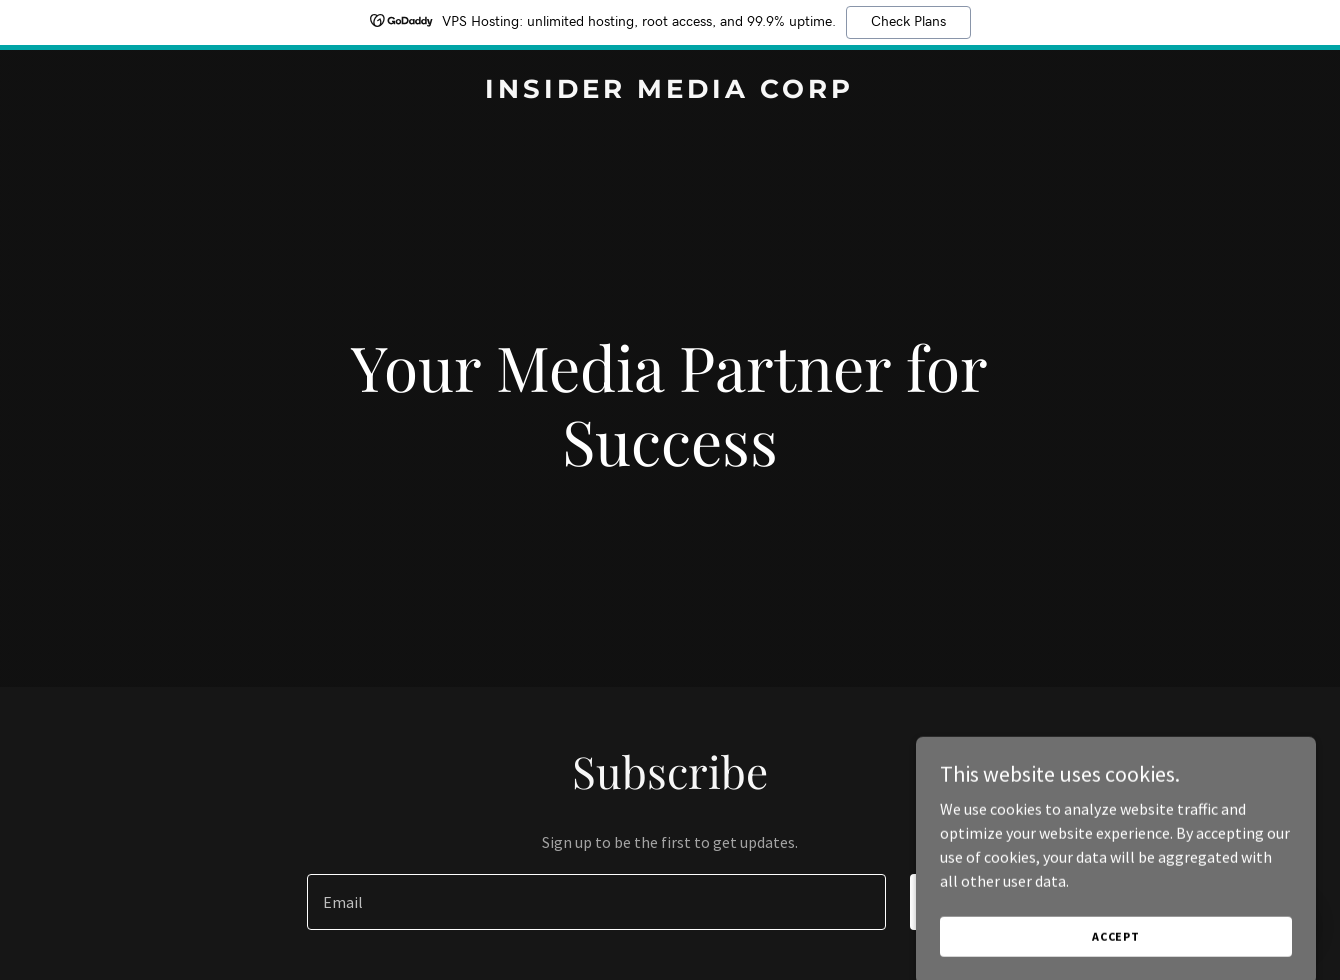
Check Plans (908, 22)
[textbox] (596, 902)
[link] (669, 92)
